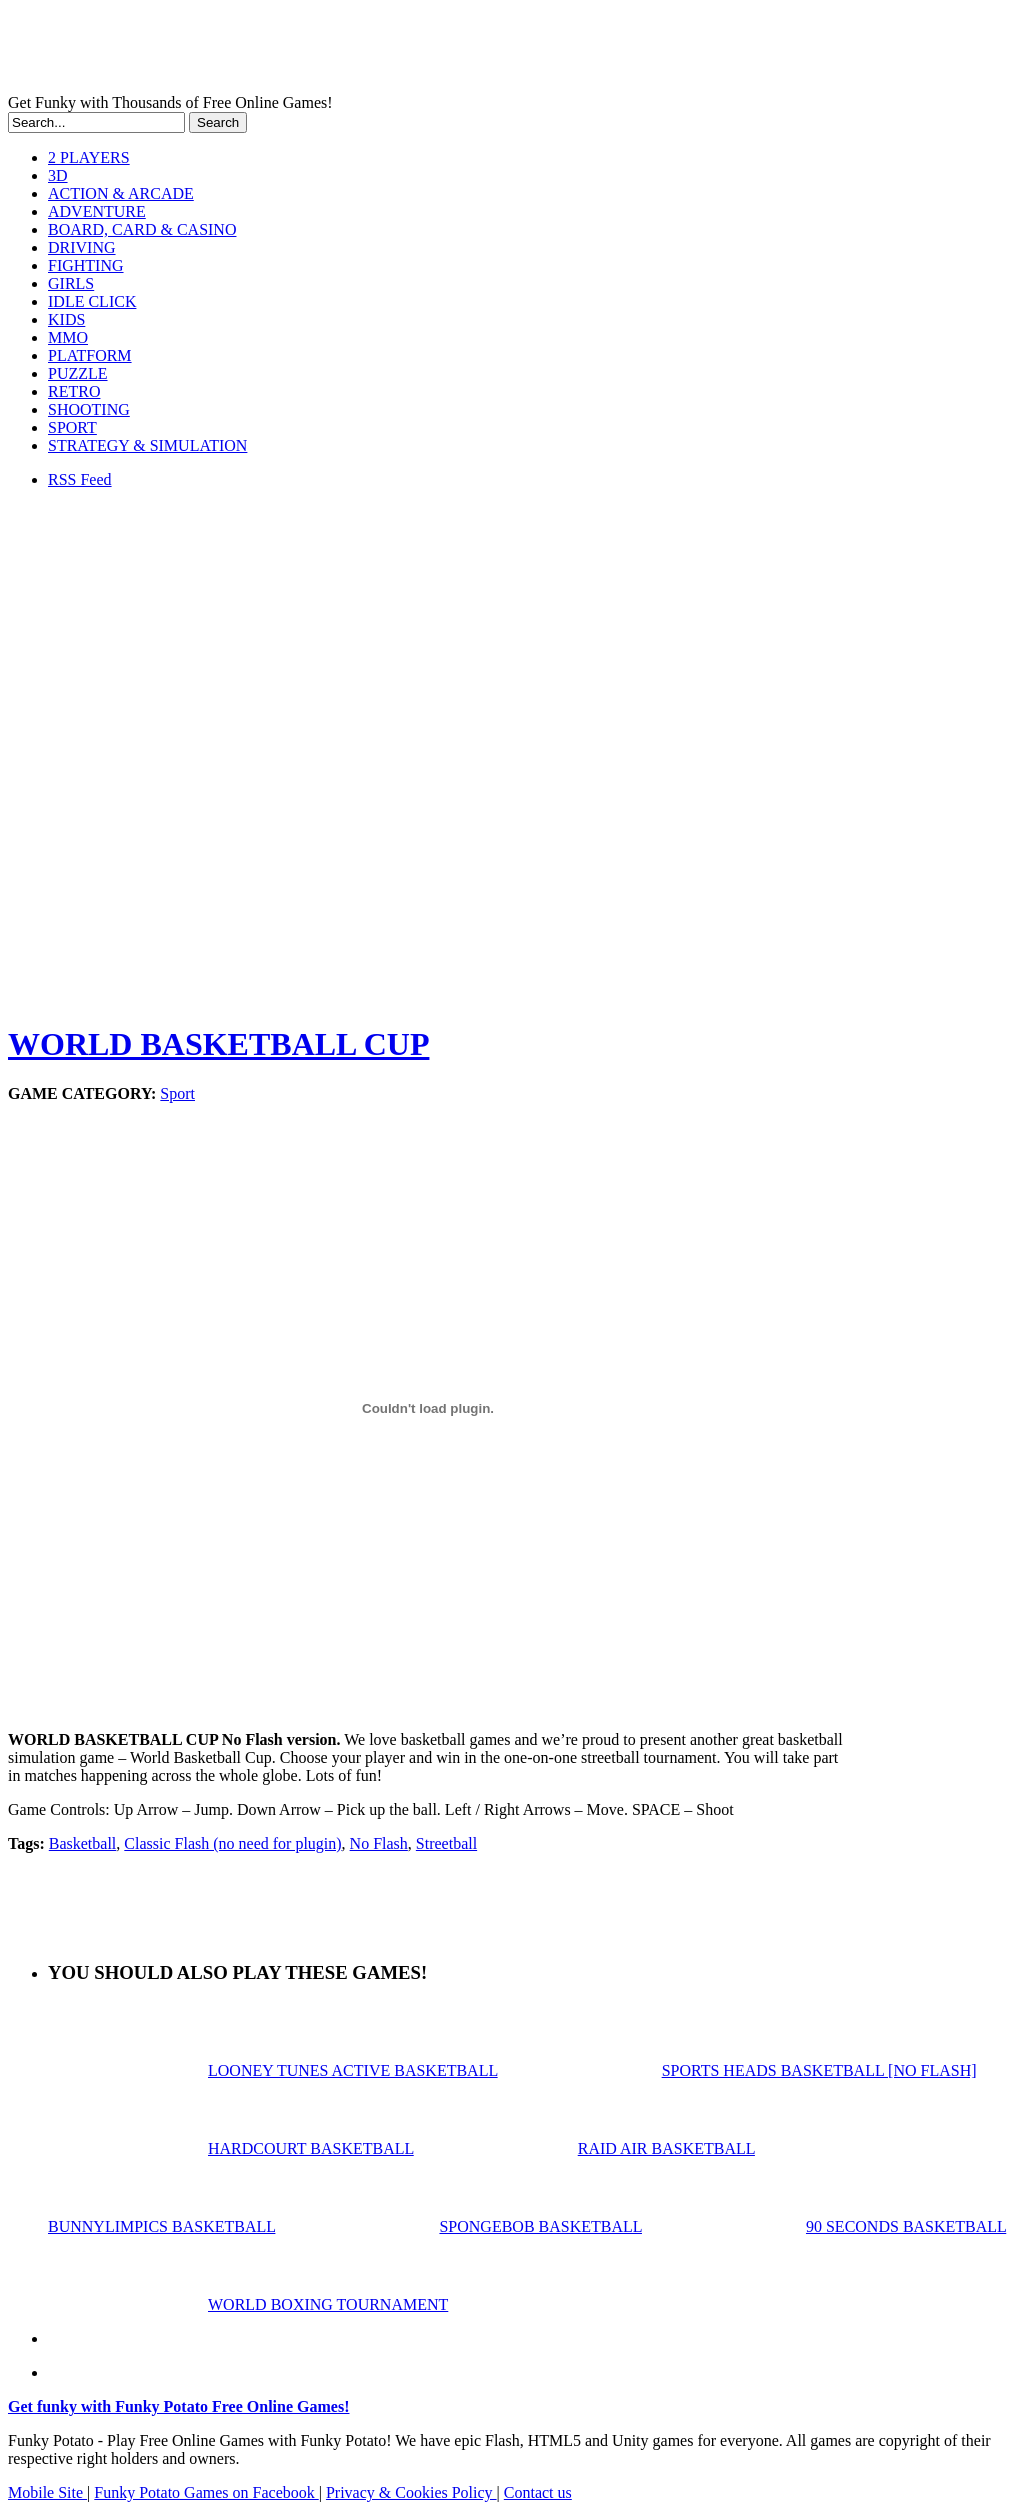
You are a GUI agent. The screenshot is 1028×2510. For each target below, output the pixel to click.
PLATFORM (90, 355)
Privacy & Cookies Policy (411, 2492)
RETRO (74, 391)
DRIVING (82, 247)
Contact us (538, 2492)
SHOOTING (89, 409)
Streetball (446, 1843)
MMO (68, 337)
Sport (177, 1093)
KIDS (66, 319)
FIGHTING (86, 265)
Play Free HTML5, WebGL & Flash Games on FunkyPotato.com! (348, 51)
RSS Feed (80, 479)
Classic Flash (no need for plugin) (232, 1843)
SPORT (72, 427)
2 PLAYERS (89, 157)
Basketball (83, 1843)
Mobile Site (47, 2492)
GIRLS (71, 283)
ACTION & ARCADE (121, 193)
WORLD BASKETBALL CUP (218, 1044)
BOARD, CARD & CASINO (142, 229)
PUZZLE (78, 373)
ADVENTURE (97, 211)
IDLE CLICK (92, 301)
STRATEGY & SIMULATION (147, 445)
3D (58, 175)
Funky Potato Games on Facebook (206, 2492)
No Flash (379, 1843)
